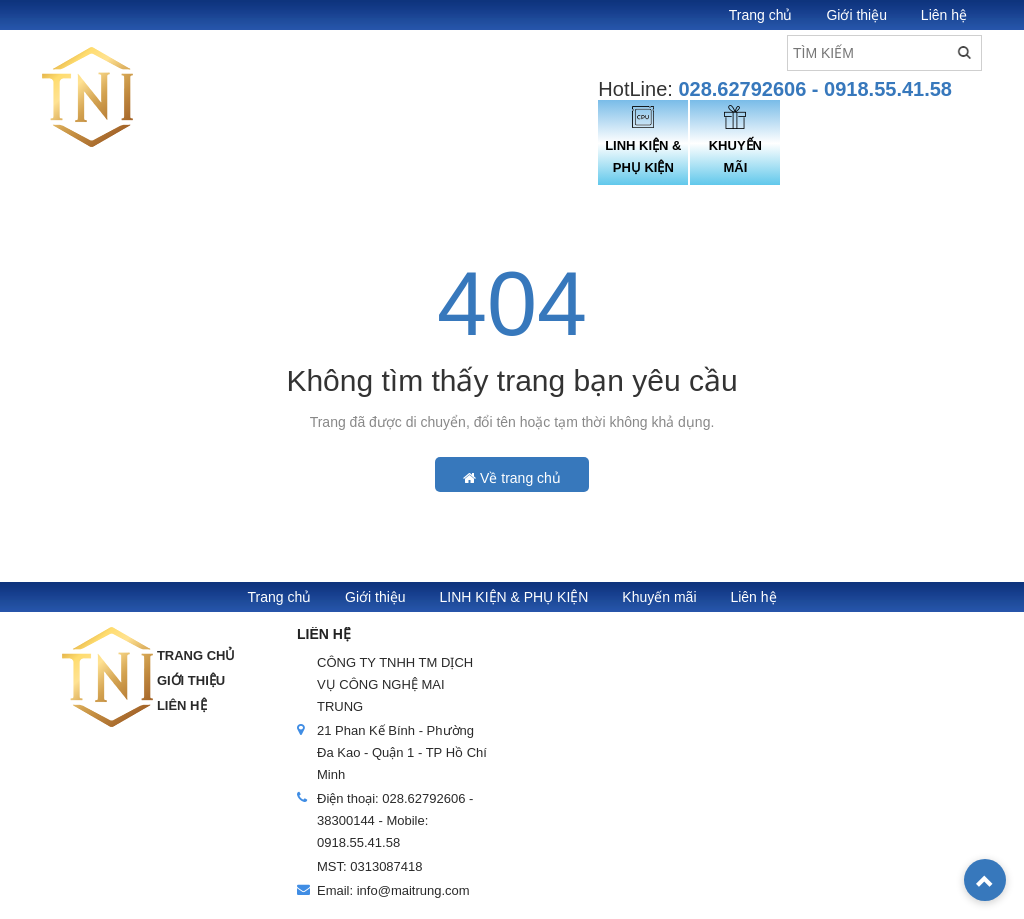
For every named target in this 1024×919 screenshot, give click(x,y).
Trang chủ (761, 15)
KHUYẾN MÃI (735, 140)
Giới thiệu (856, 15)
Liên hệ (944, 15)
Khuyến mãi (659, 597)
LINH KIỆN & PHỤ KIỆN (643, 140)
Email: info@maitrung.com (393, 890)
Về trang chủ (512, 478)
